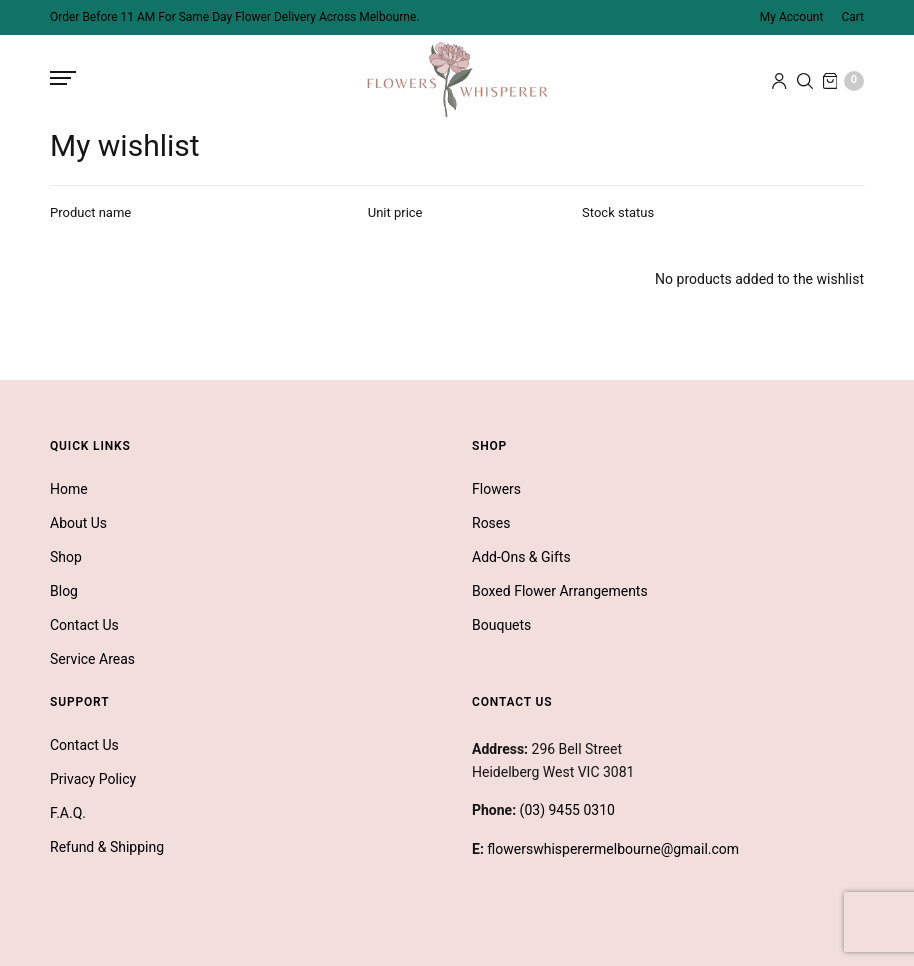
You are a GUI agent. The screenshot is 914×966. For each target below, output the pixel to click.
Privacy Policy (93, 779)
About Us (78, 523)
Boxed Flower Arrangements (560, 591)
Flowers (496, 489)
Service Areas (92, 659)
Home (69, 489)
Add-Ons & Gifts (521, 557)
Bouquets (501, 625)
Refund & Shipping (107, 847)
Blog (64, 591)
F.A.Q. (68, 813)
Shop (66, 557)
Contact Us (84, 625)
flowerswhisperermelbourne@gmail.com (613, 849)
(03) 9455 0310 (567, 810)
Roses (491, 523)
